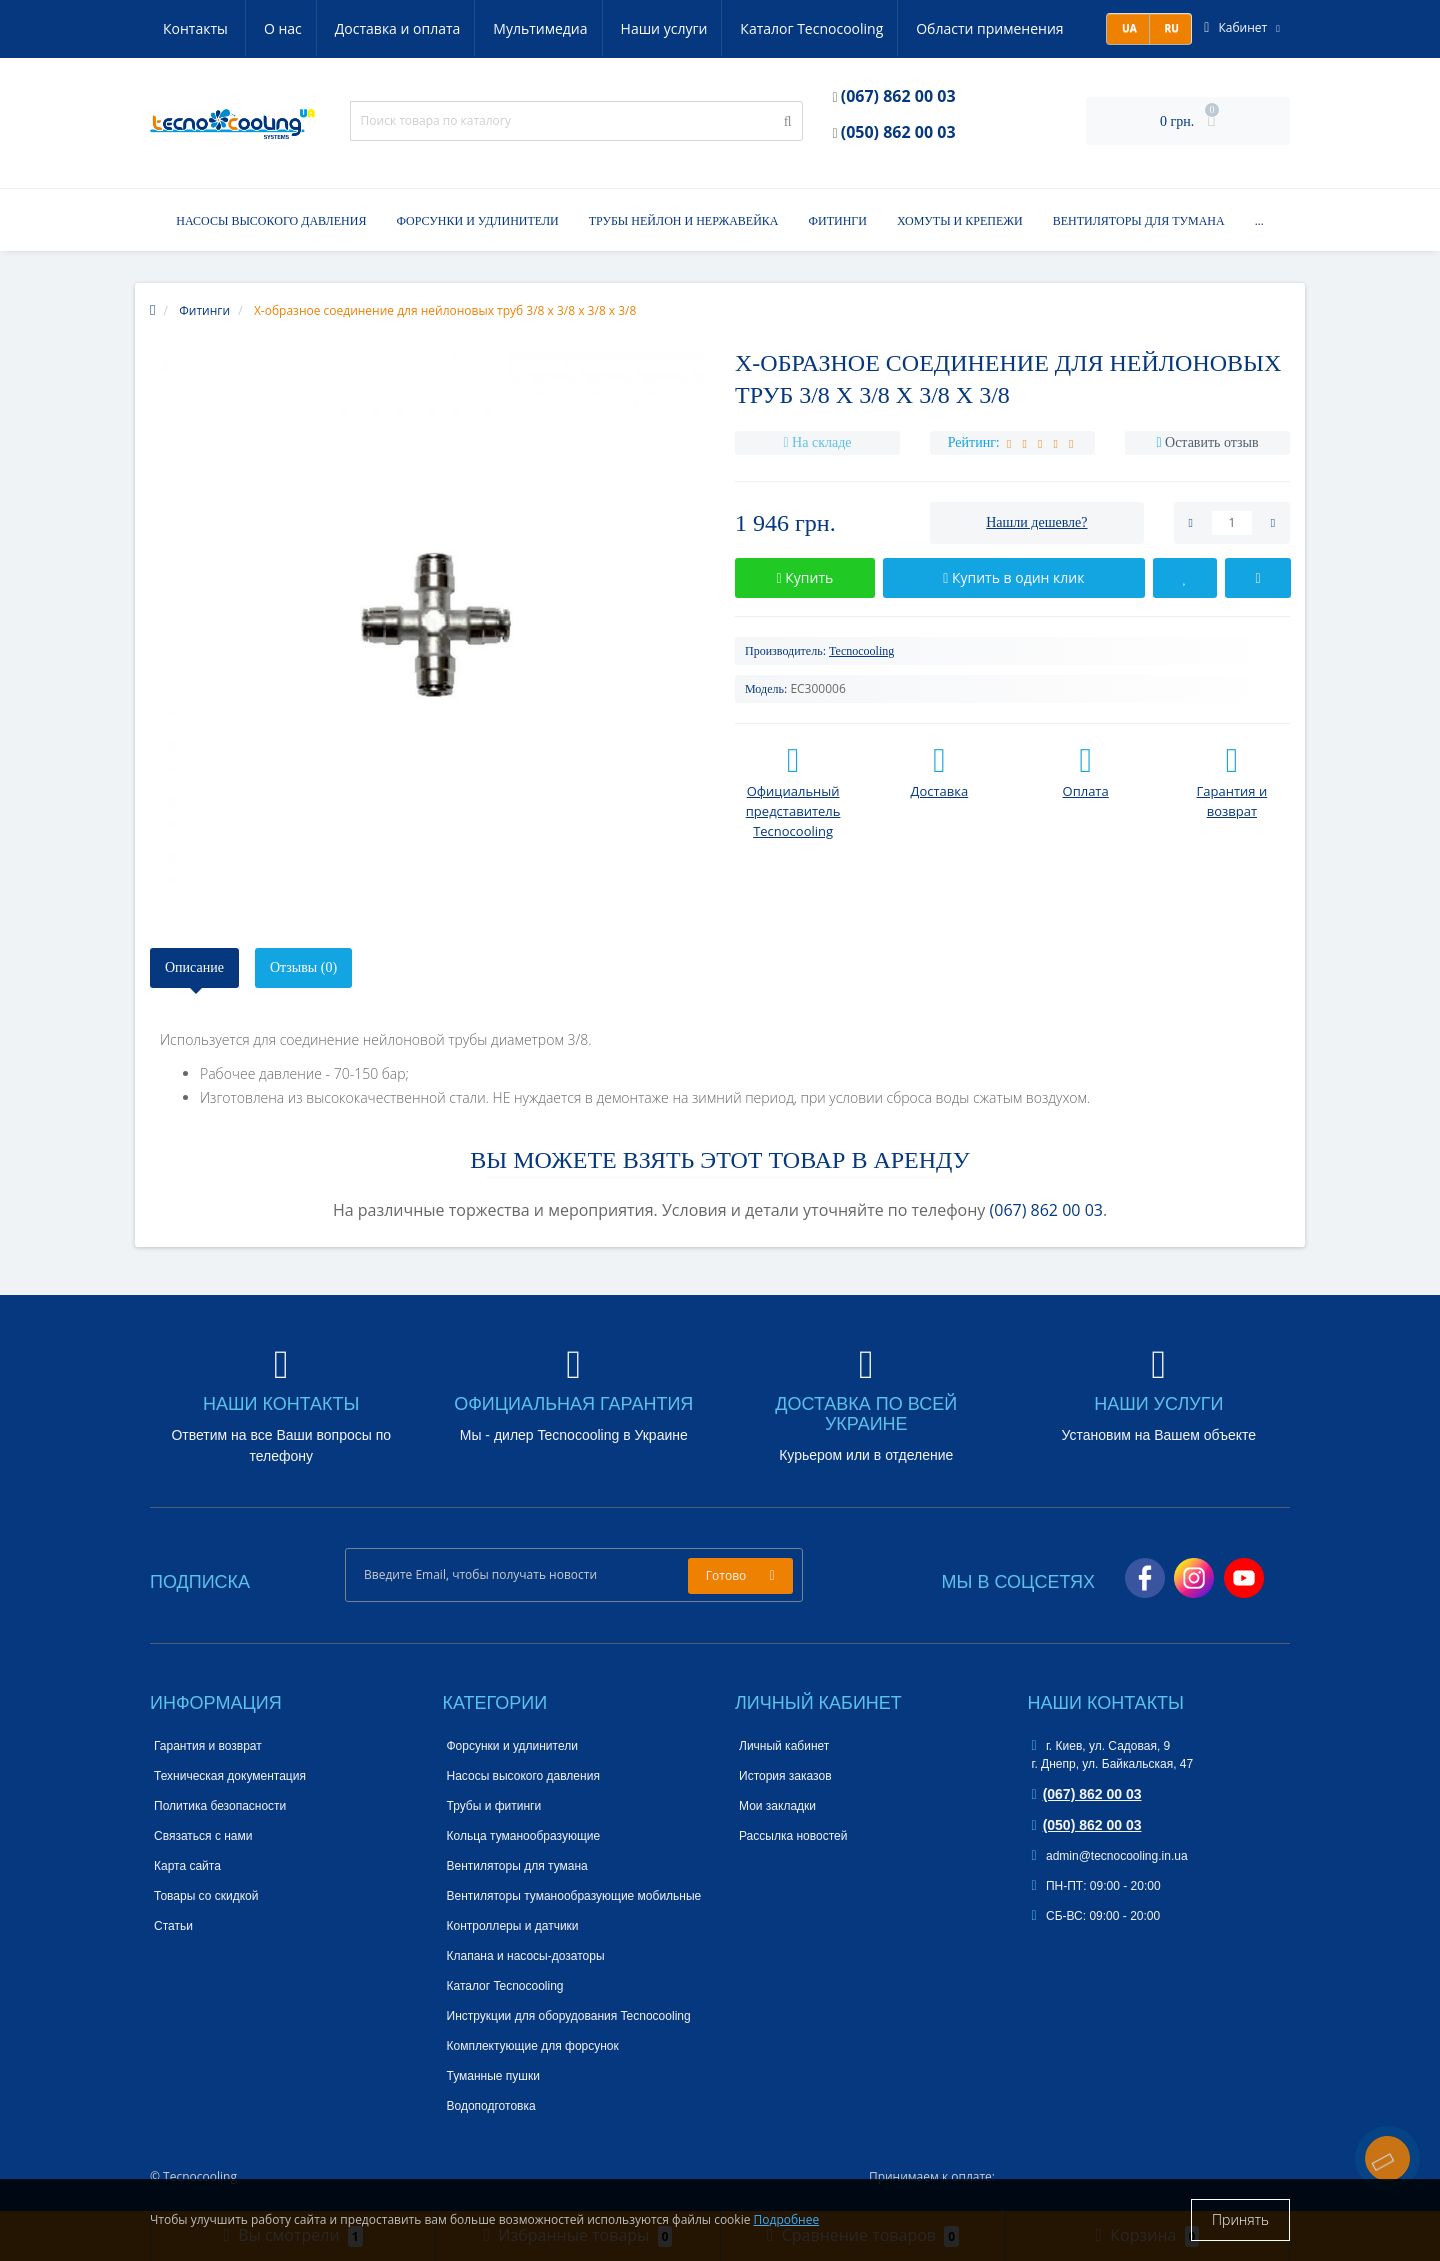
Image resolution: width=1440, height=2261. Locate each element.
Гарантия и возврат (208, 1746)
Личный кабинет (784, 1746)
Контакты (1046, 28)
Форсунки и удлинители (477, 221)
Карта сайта (187, 1866)
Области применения (904, 28)
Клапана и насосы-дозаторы (526, 1956)
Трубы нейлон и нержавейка (684, 221)
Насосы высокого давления (271, 221)
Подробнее (787, 2219)
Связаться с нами (203, 1836)
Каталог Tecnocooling (723, 28)
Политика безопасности (220, 1806)
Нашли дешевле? (1036, 522)
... (1259, 221)
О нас (182, 28)
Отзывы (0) (303, 967)
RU (1170, 28)
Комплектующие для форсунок (533, 2046)
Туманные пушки (493, 2076)
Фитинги (837, 221)
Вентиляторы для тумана (1139, 221)
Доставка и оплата (300, 28)
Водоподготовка (491, 2106)
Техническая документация (230, 1776)
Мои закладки (777, 1806)
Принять (1240, 2219)
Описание (194, 967)
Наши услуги (572, 28)
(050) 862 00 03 (898, 132)
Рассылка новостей (793, 1836)
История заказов (785, 1776)
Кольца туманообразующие (524, 1836)
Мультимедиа (446, 28)
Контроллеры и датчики (513, 1926)
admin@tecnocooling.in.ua (1110, 1856)
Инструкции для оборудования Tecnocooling (569, 2016)
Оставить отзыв (1212, 442)
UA (1127, 28)
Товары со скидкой (206, 1896)
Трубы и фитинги (494, 1806)
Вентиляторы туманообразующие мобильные (574, 1896)
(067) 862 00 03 (898, 96)
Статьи (173, 1926)
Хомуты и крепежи (960, 221)
